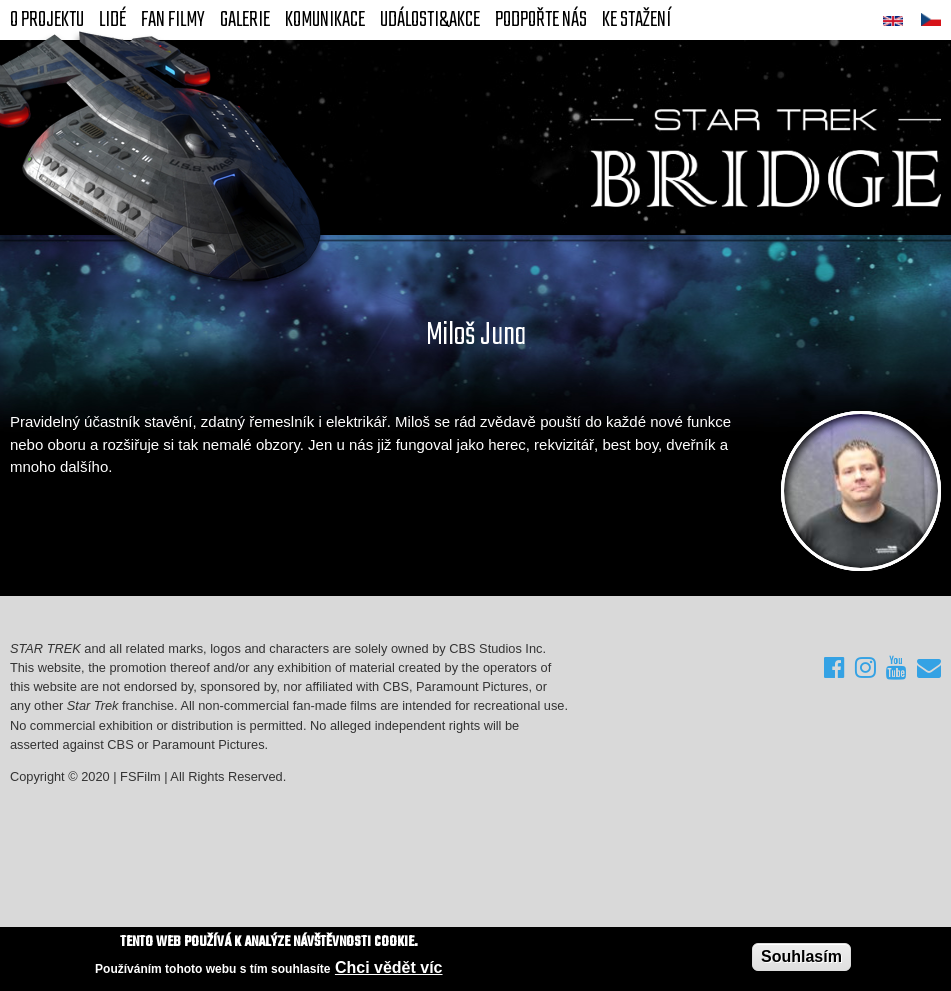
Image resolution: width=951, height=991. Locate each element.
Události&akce (430, 20)
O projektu (47, 20)
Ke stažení (636, 20)
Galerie (245, 20)
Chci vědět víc (389, 967)
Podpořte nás (541, 20)
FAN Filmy (173, 20)
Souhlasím (801, 956)
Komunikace (325, 20)
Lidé (112, 20)
